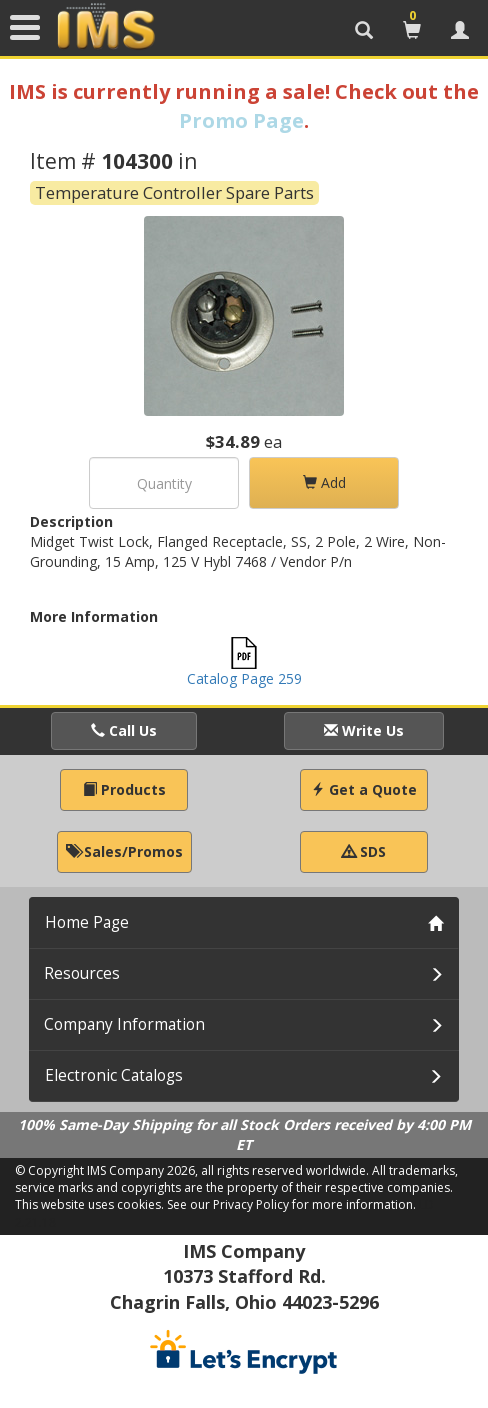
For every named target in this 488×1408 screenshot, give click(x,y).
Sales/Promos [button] (124, 851)
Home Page (87, 922)
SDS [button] (364, 851)
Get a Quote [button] (364, 789)
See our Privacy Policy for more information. (291, 1204)
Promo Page (241, 120)
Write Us (364, 730)
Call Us (124, 730)
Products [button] (124, 789)
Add (324, 482)
